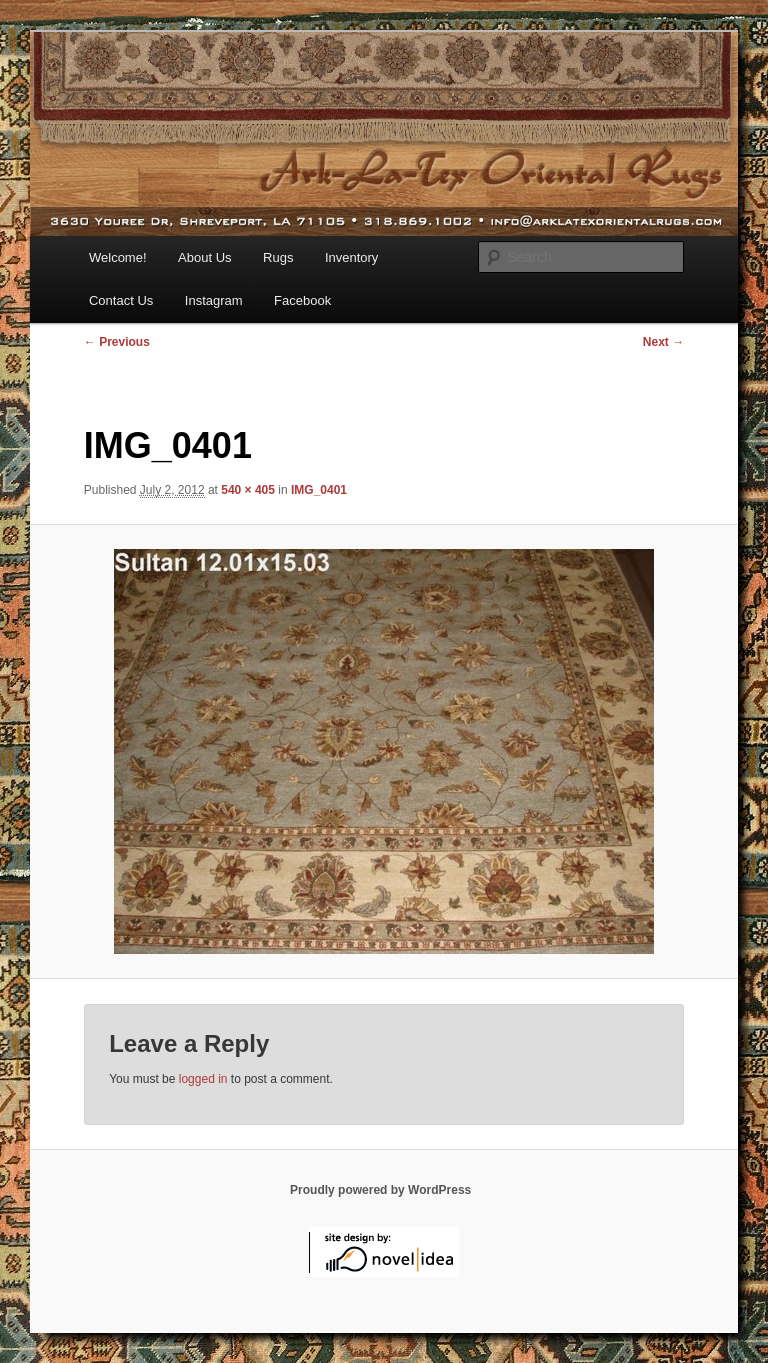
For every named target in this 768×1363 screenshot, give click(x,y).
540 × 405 (248, 490)
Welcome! (118, 257)
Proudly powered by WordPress (380, 1190)
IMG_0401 (319, 490)
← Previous (117, 342)
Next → (663, 342)
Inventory (351, 257)
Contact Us (121, 300)
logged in (203, 1079)
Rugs (278, 257)
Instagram (214, 300)
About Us (204, 257)
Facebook (302, 300)
